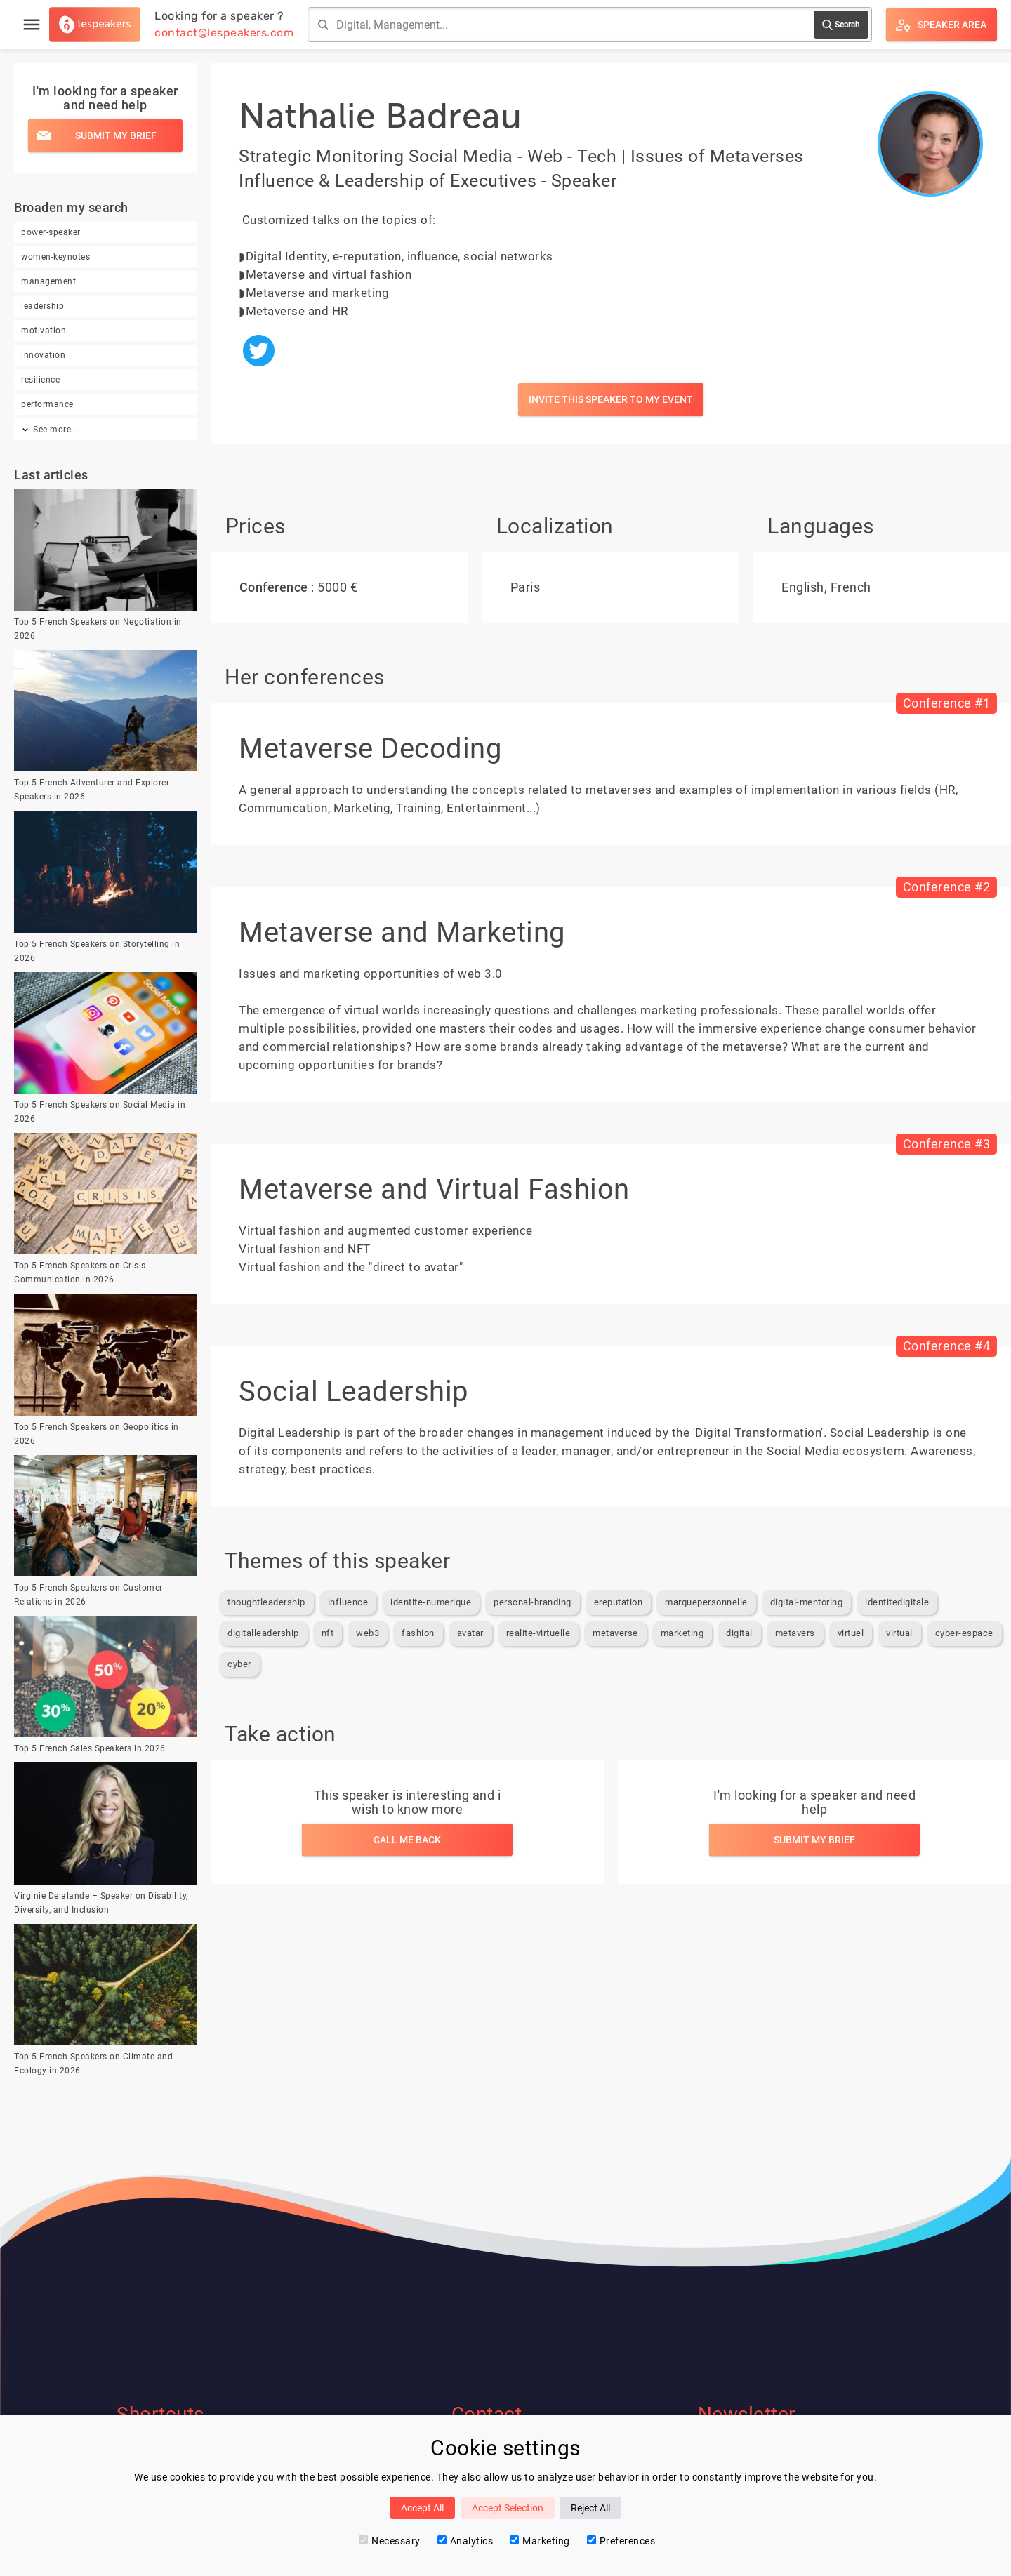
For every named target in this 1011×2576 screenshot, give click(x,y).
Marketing (540, 2541)
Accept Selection (507, 2508)
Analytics (465, 2541)
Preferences (621, 2541)
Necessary (390, 2541)
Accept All (422, 2508)
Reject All (590, 2508)
